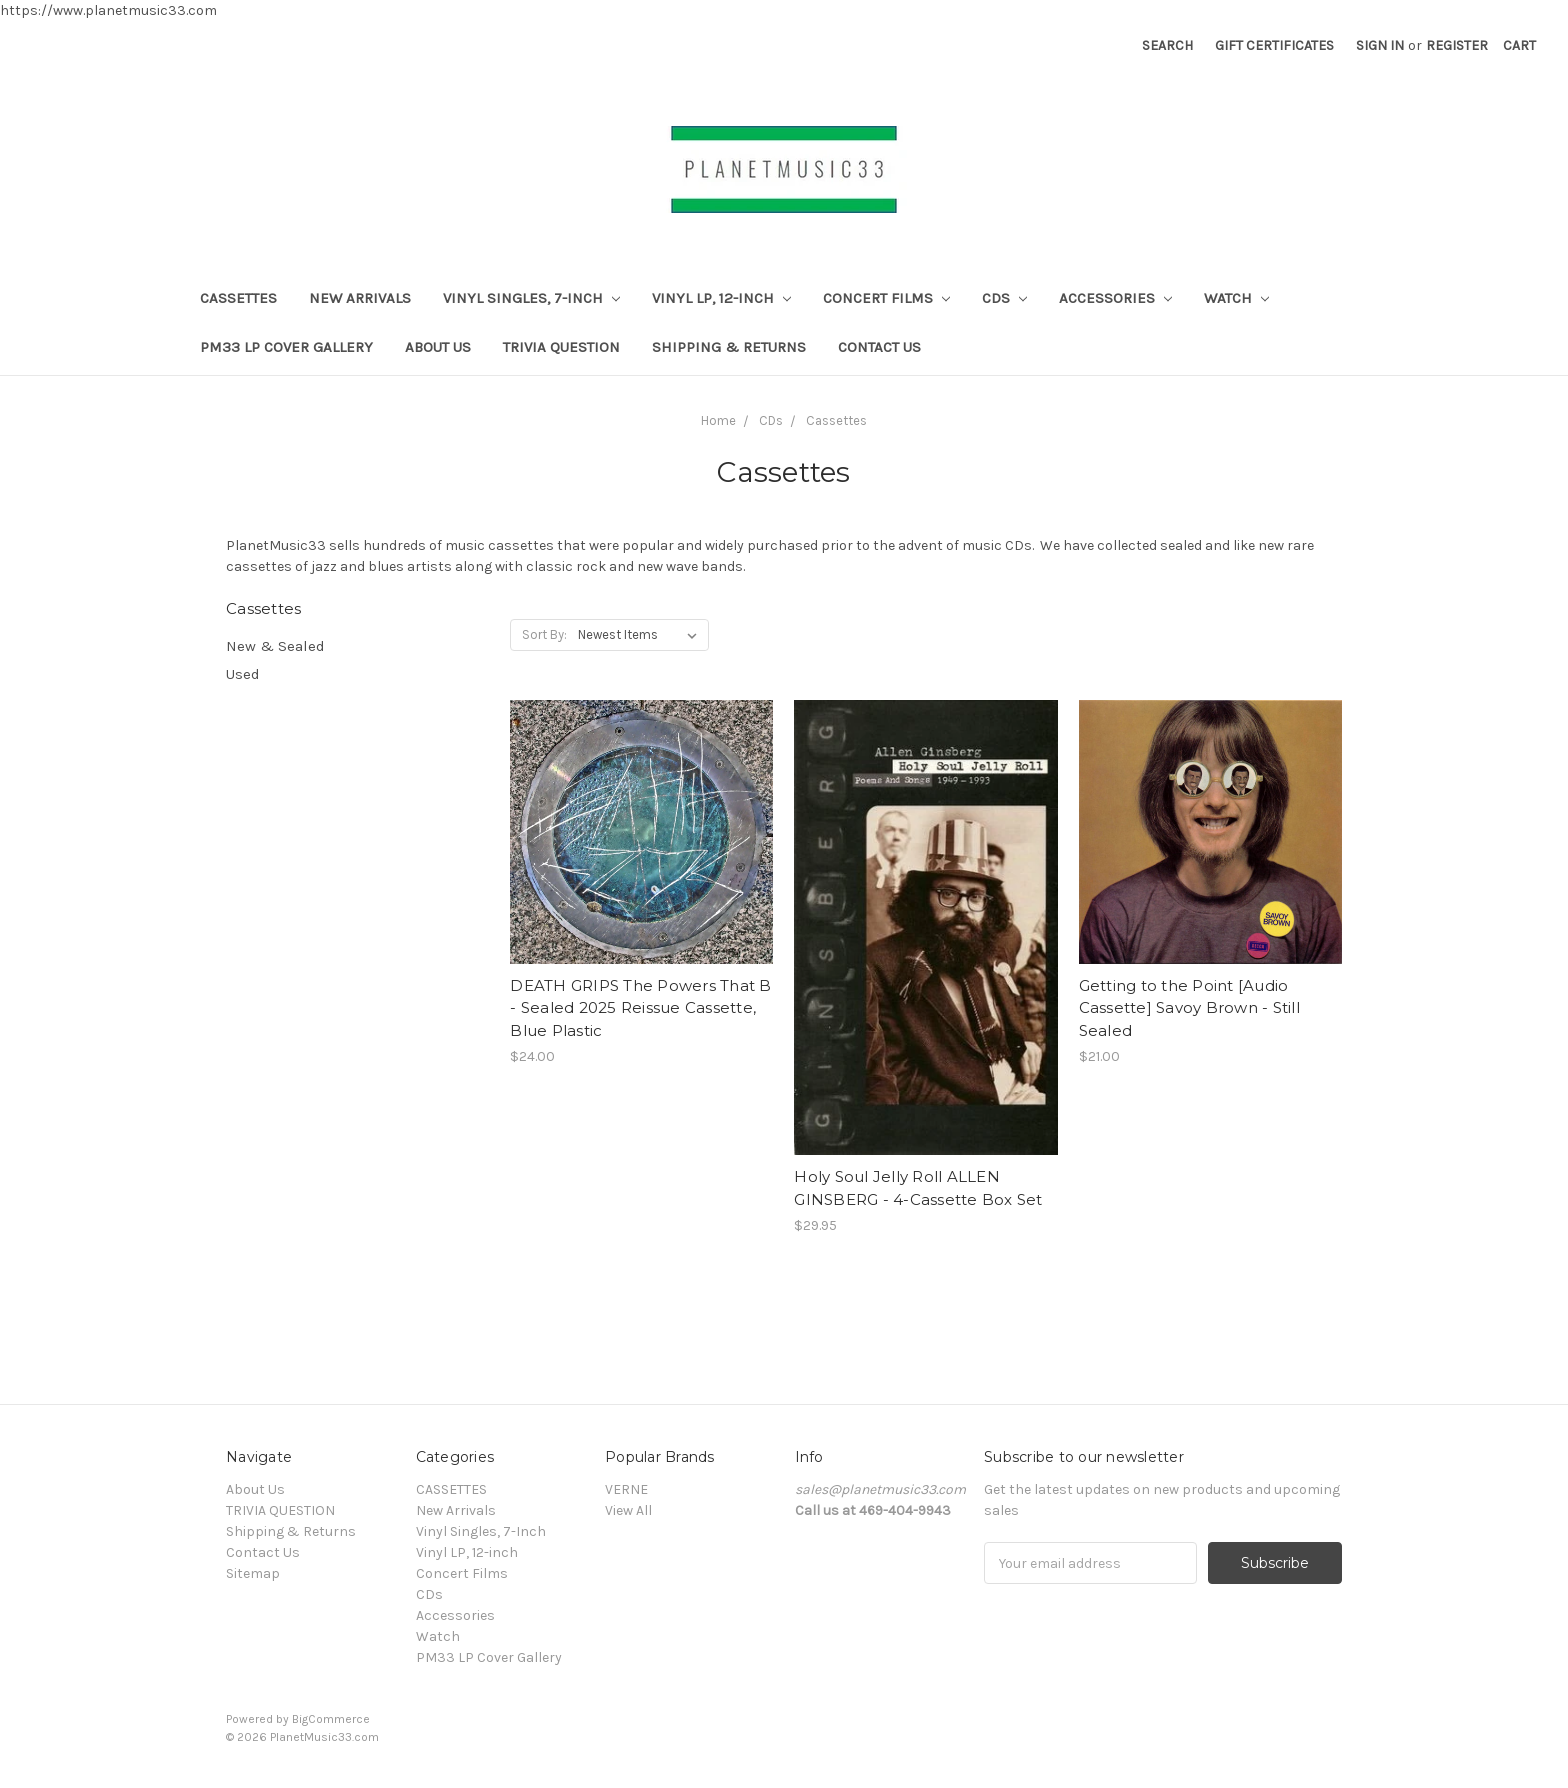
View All (628, 1510)
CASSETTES (238, 298)
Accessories (1115, 298)
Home (718, 420)
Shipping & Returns (729, 347)
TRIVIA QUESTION (561, 347)
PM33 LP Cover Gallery (286, 347)
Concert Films (886, 298)
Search (1167, 45)
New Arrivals (360, 298)
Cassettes (836, 420)
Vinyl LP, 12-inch (721, 298)
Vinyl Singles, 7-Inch (531, 298)
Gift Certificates (1274, 45)
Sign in (1380, 45)
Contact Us (879, 347)
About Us (438, 347)
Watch (1236, 298)
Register (1457, 45)
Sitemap (253, 1573)
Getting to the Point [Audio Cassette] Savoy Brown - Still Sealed (1189, 1008)
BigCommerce (331, 1719)
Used (243, 674)
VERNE (626, 1489)
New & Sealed (275, 646)
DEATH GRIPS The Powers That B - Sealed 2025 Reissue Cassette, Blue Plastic (640, 1008)
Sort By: (544, 634)
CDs (1004, 298)
